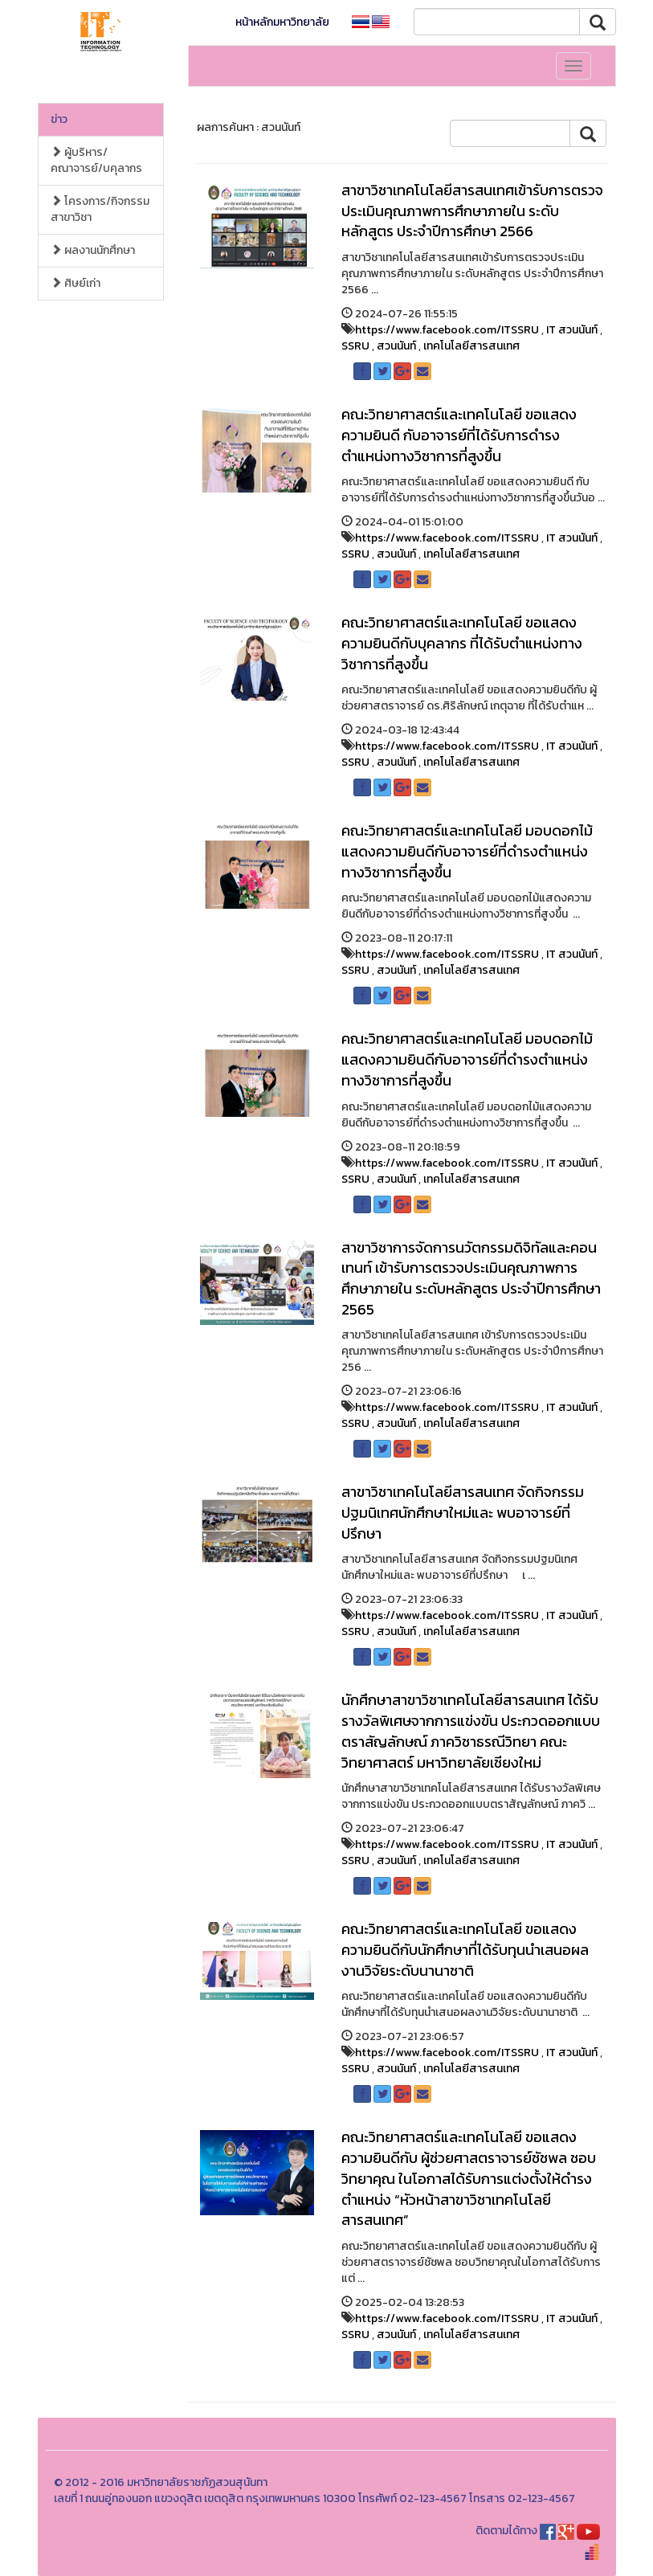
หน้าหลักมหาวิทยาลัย (282, 22)
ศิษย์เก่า (75, 283)
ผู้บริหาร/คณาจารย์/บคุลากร (96, 160)
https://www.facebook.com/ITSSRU (447, 329)
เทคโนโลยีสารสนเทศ (471, 345)
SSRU (355, 345)
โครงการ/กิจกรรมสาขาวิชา (100, 209)
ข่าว (59, 119)
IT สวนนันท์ (572, 329)
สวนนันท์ (396, 345)
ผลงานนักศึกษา (93, 250)
